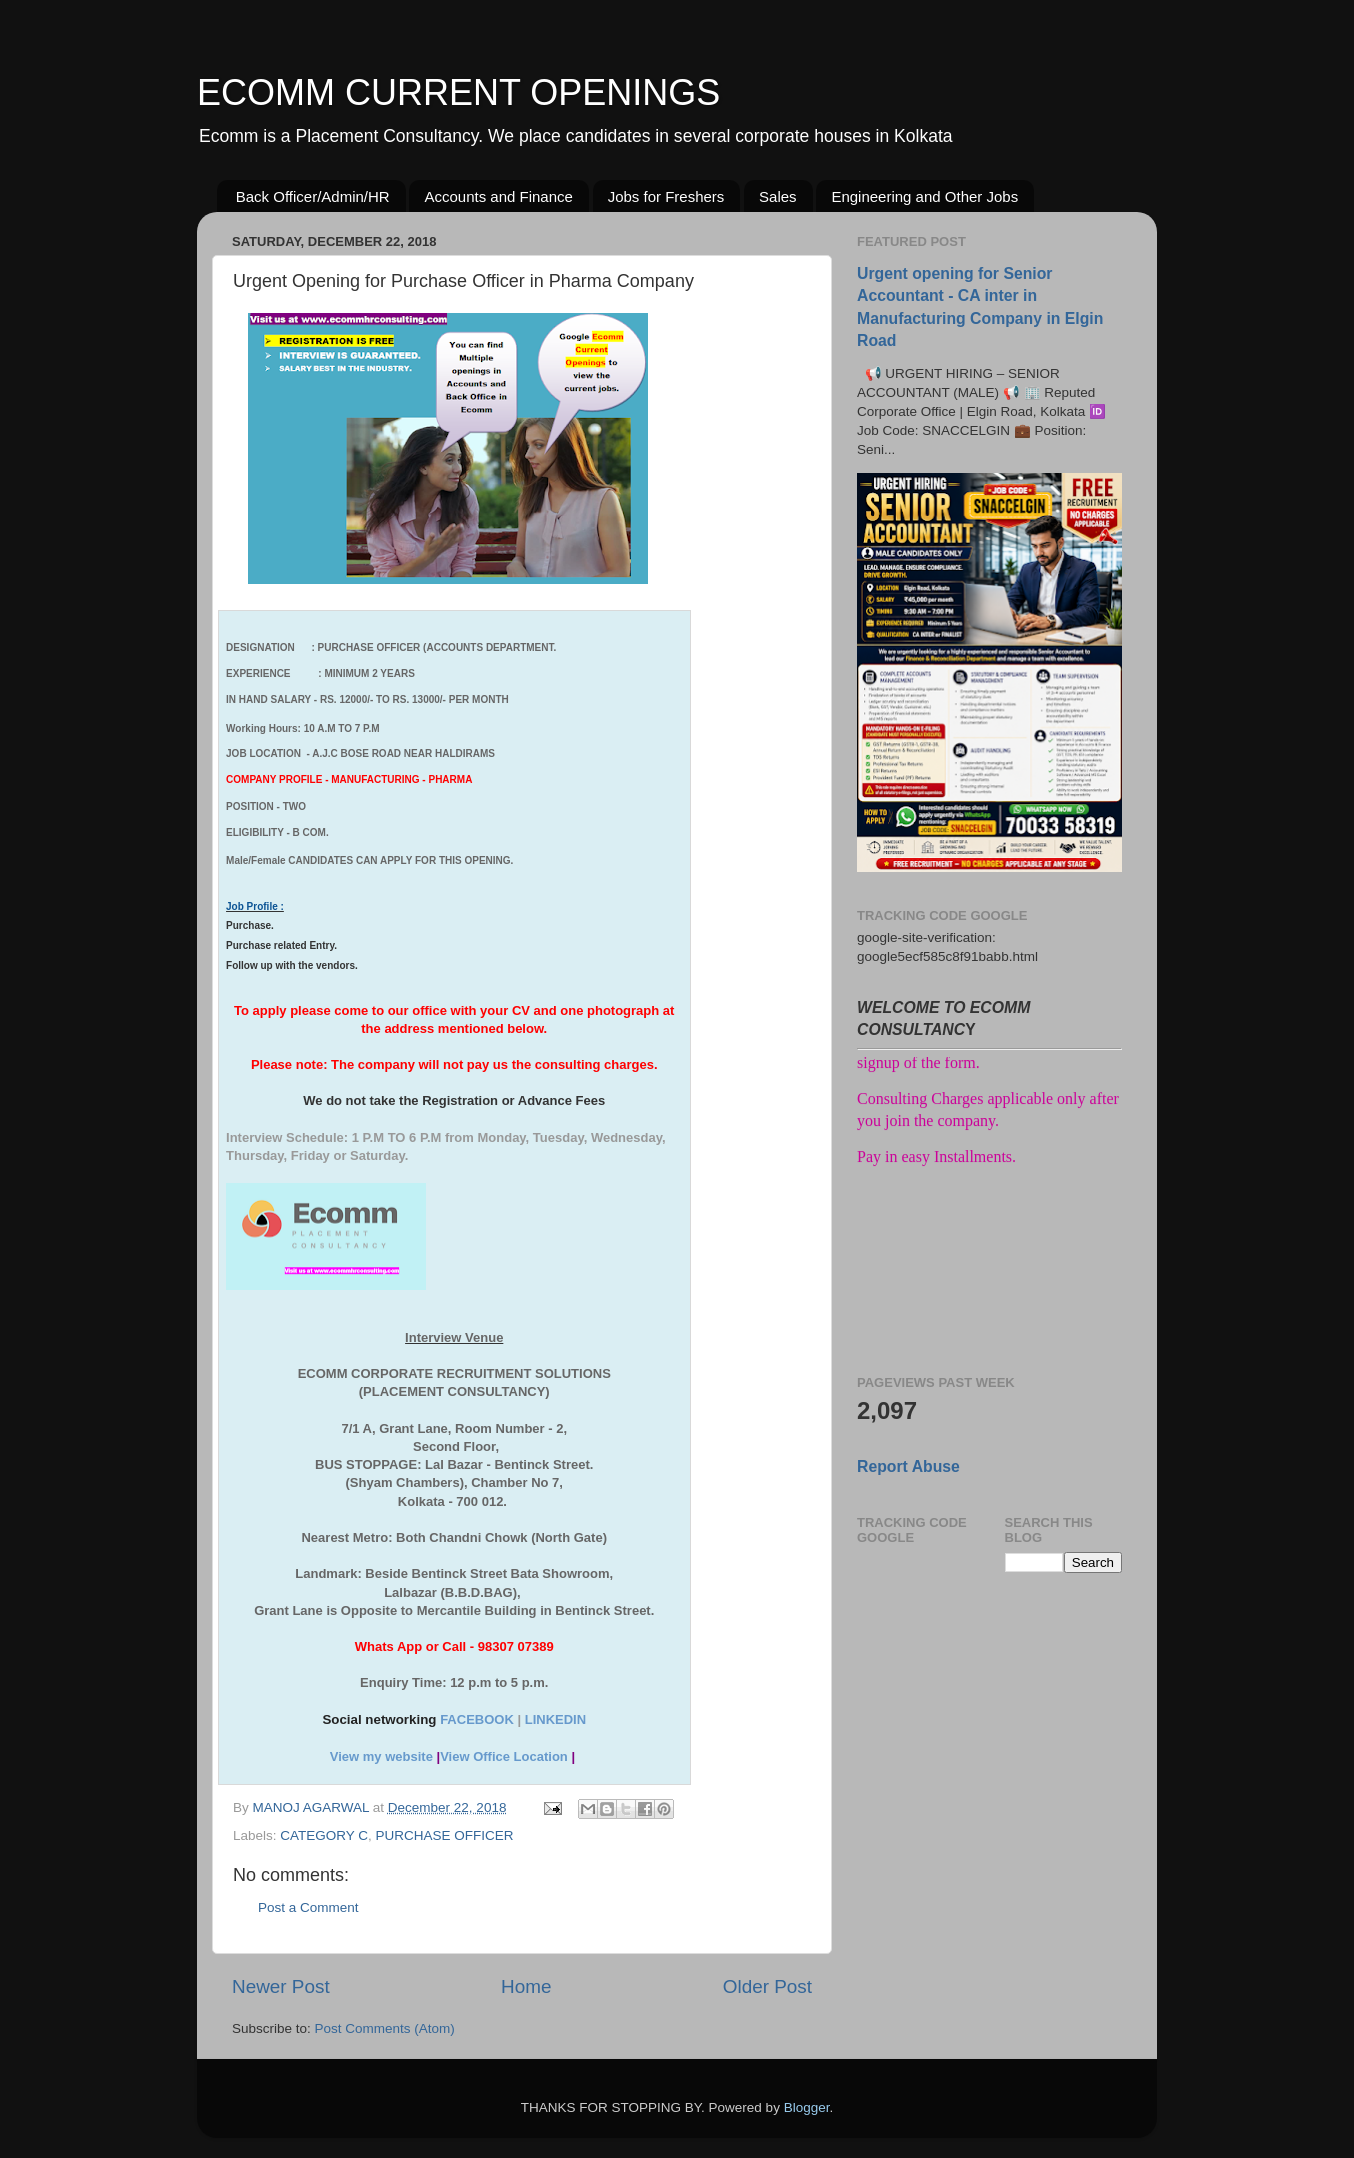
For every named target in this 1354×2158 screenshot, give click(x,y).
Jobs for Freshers (666, 196)
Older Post (767, 1986)
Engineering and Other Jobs (924, 196)
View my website (381, 1756)
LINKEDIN (555, 1719)
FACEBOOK (477, 1719)
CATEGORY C (324, 1835)
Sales (778, 196)
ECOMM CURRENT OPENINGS (458, 92)
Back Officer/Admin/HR (313, 196)
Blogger (807, 2107)
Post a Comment (308, 1907)
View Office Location (504, 1756)
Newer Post (281, 1986)
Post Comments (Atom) (385, 2028)
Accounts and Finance (498, 196)
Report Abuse (908, 1466)
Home (526, 1986)
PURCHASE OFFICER (445, 1835)
